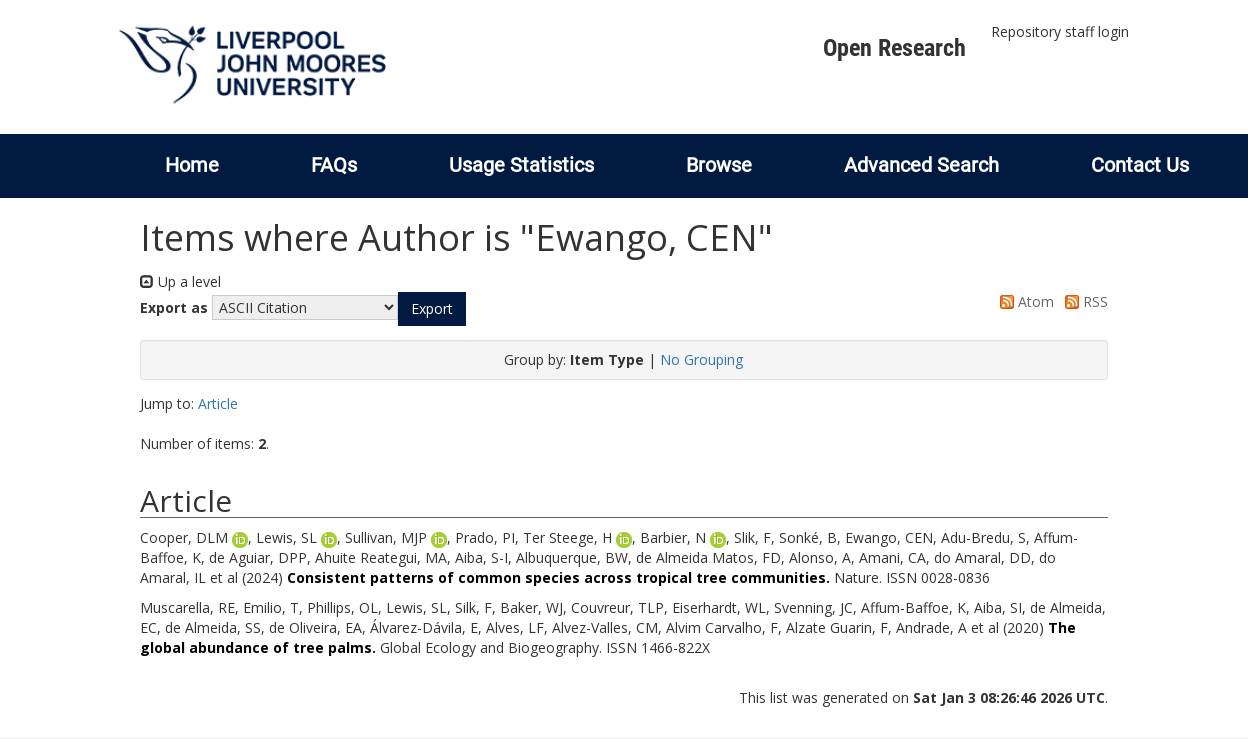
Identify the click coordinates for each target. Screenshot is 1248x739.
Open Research (894, 48)
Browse (719, 165)
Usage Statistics (521, 165)
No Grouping (701, 359)
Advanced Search (921, 165)
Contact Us (1140, 165)
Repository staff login (1060, 31)
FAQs (334, 165)
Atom (1023, 301)
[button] (432, 309)
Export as (174, 307)
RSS (1083, 301)
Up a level (180, 281)
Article (218, 403)
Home (192, 165)
